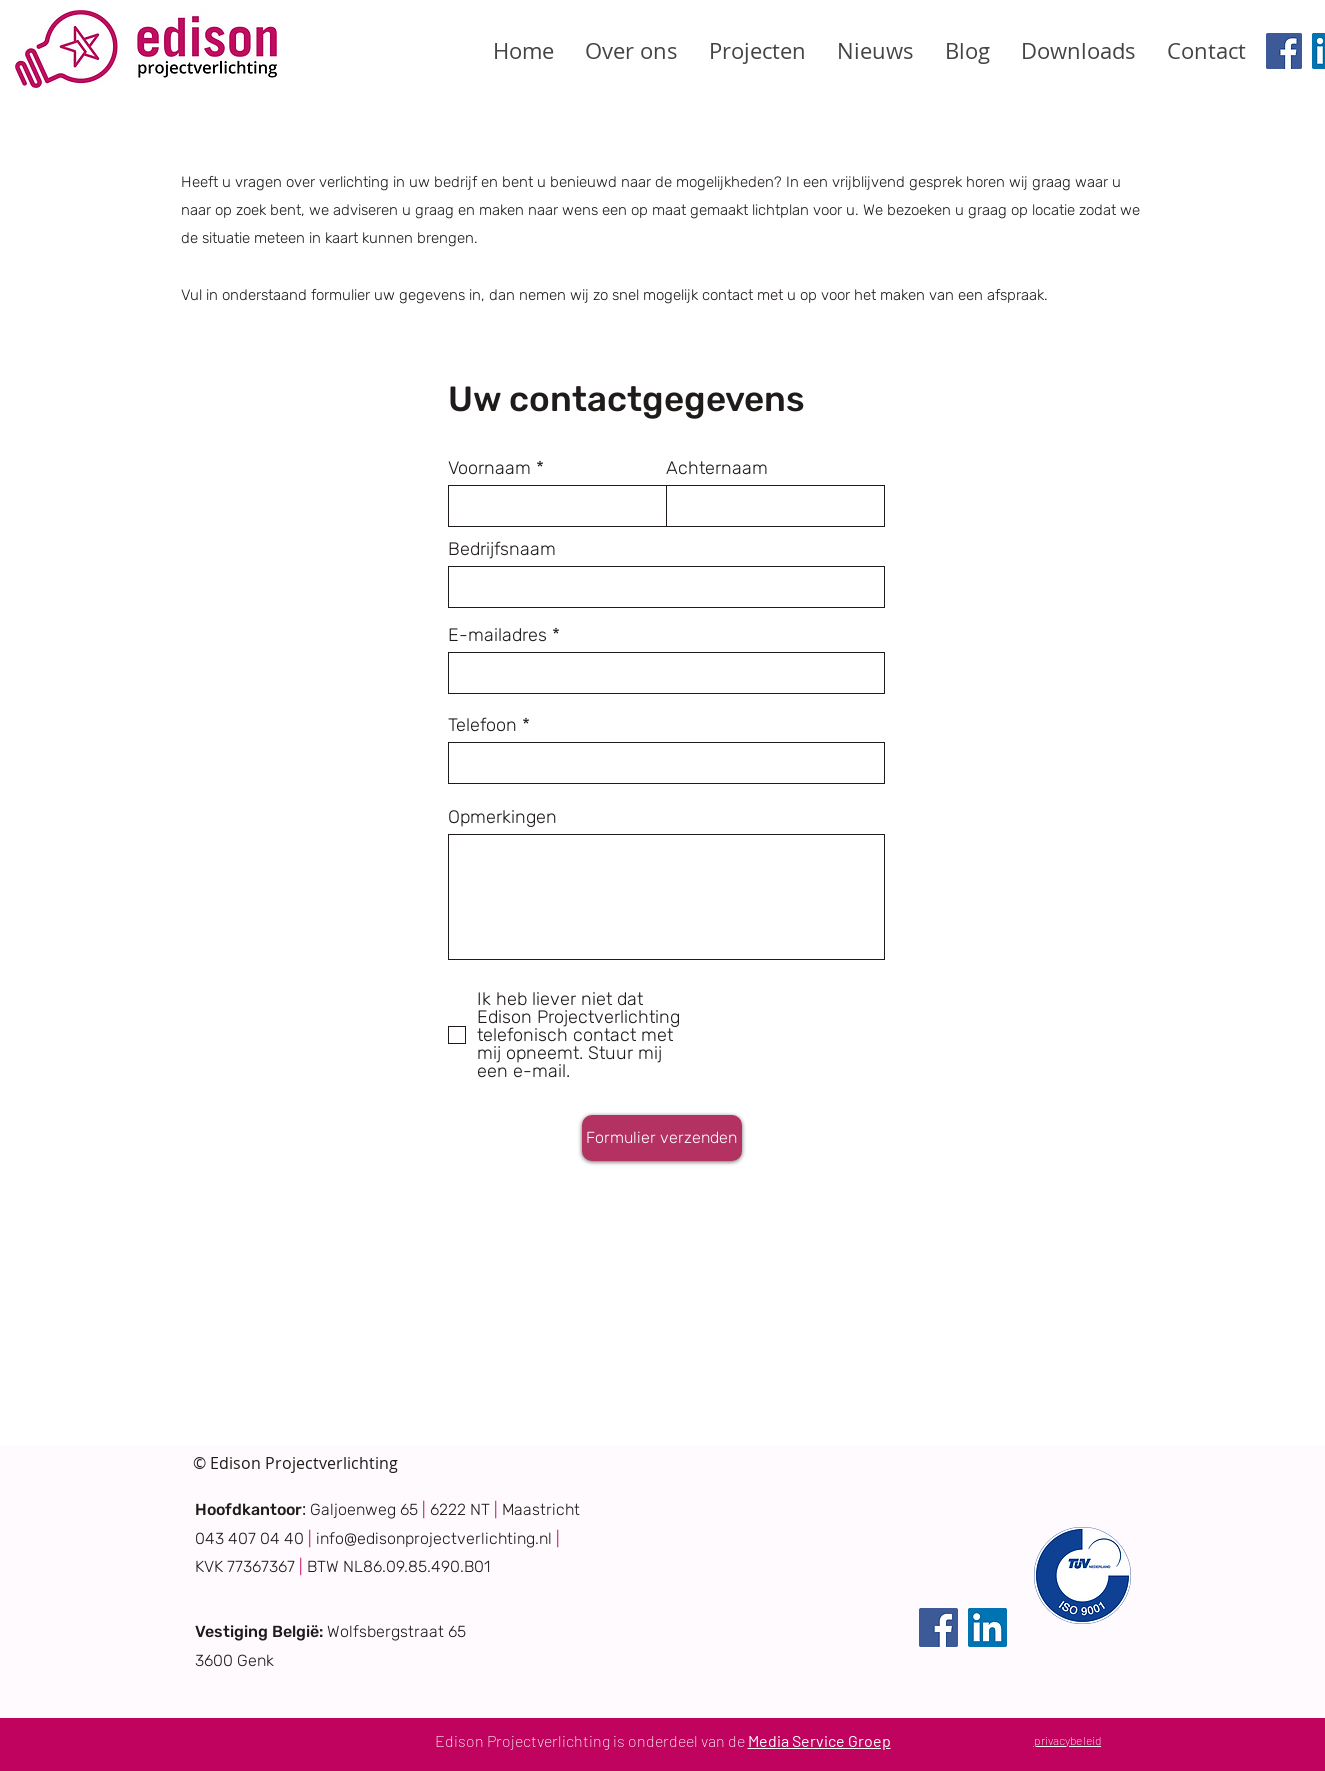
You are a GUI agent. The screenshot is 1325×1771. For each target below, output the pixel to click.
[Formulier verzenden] (662, 1138)
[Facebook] (1284, 51)
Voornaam (489, 468)
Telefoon (482, 725)
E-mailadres (497, 635)
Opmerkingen (502, 817)
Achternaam (717, 468)
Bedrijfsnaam (502, 549)
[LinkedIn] (987, 1627)
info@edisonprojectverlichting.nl (434, 1538)
